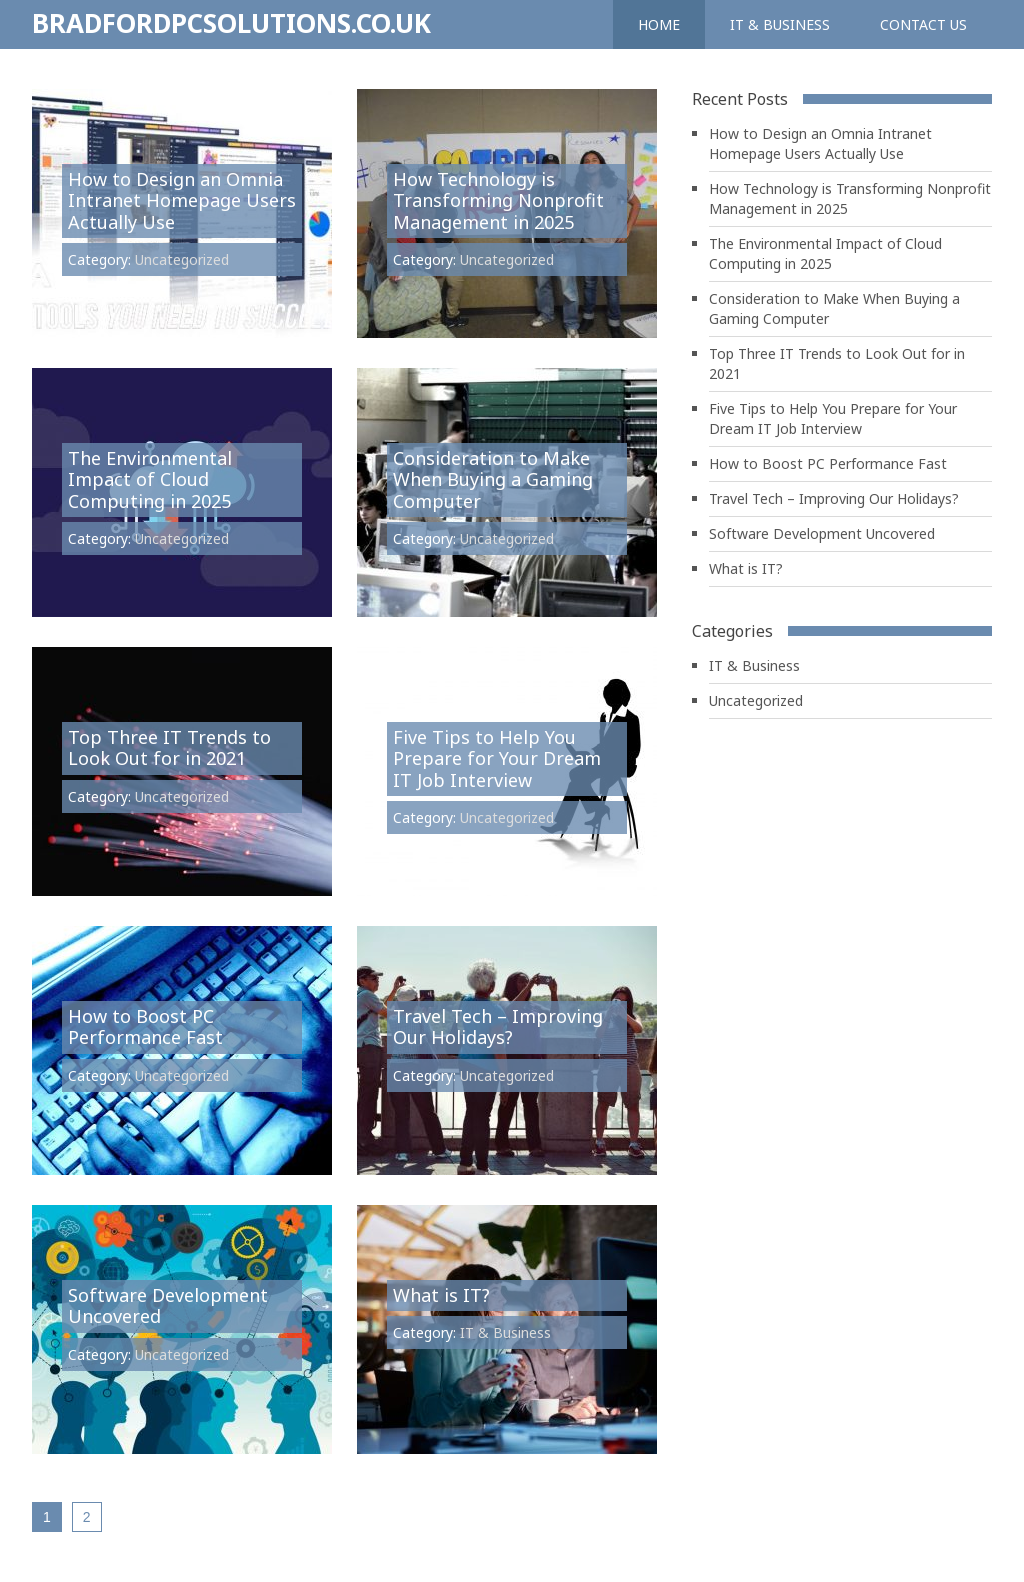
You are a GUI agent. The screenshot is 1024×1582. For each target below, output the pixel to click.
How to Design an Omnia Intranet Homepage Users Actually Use (182, 200)
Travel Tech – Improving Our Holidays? (498, 1027)
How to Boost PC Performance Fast (145, 1027)
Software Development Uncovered (168, 1306)
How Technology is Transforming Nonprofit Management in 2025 (498, 200)
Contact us (923, 24)
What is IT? (441, 1295)
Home (659, 24)
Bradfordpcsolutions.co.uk (231, 23)
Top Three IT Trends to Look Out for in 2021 (169, 748)
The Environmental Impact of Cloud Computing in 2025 (150, 479)
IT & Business (780, 24)
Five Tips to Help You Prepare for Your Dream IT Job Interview (497, 758)
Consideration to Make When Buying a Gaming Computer (493, 479)
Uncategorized (182, 259)
